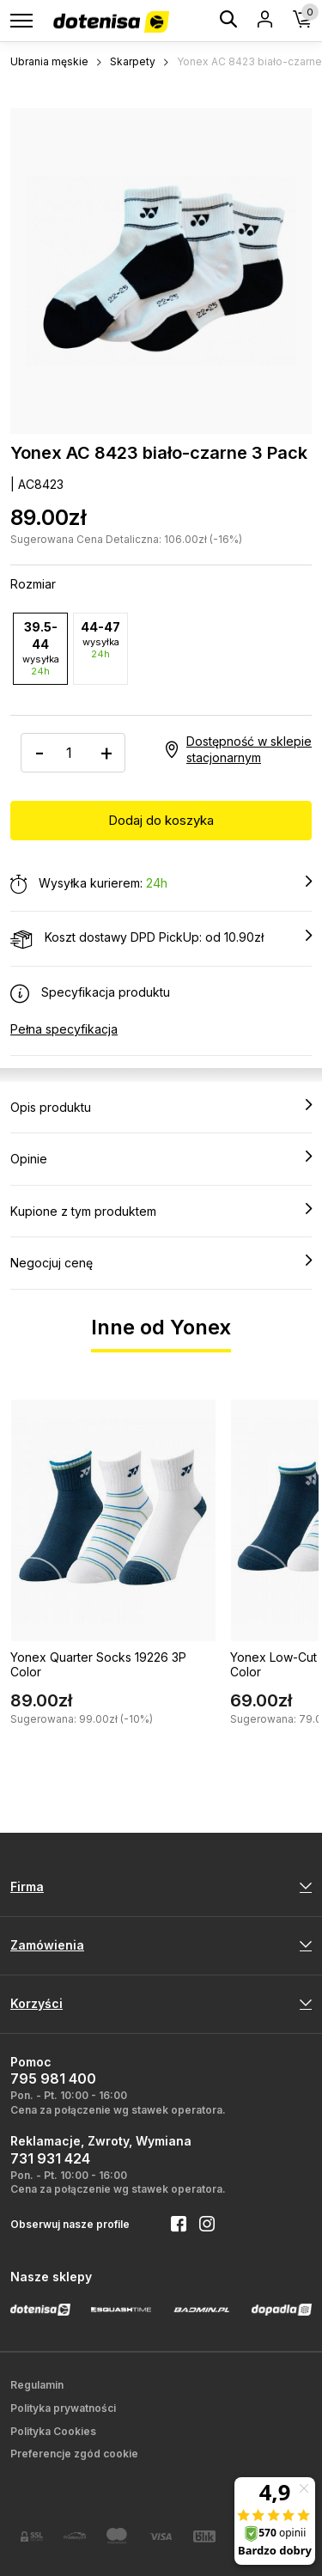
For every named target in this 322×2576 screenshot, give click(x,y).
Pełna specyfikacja (64, 1029)
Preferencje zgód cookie (74, 2453)
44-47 (100, 640)
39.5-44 (40, 648)
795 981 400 (53, 2078)
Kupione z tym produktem (161, 1210)
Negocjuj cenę (161, 1262)
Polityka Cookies (53, 2431)
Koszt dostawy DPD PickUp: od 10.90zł (161, 938)
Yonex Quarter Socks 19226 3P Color (98, 1664)
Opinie (161, 1158)
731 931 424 (50, 2158)
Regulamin (37, 2384)
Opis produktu (161, 1106)
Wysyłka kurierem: (161, 884)
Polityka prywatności (63, 2408)
